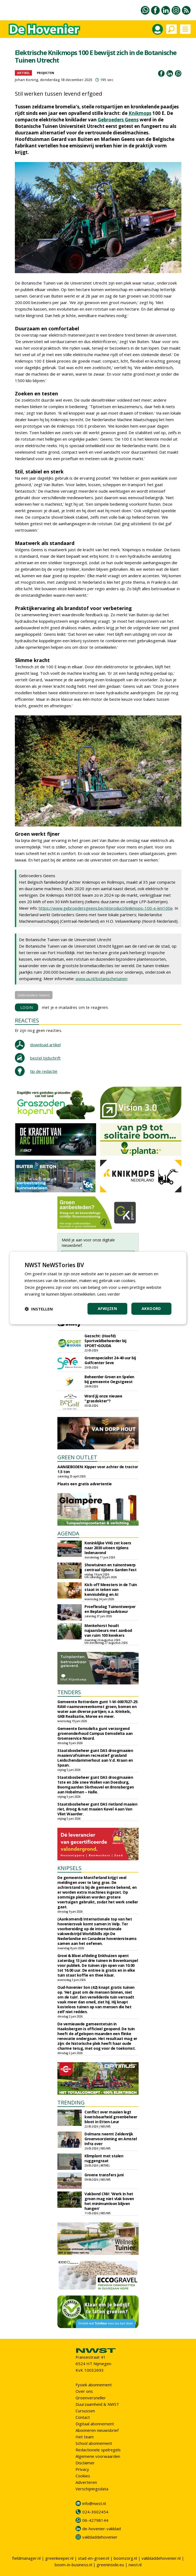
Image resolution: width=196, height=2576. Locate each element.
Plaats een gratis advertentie (84, 1483)
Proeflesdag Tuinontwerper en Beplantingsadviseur (110, 1609)
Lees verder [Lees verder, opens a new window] (108, 1294)
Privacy (82, 2469)
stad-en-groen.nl (93, 2558)
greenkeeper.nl (59, 2558)
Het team (85, 2436)
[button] (39, 1309)
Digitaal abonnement (95, 2423)
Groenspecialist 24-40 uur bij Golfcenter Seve (110, 1360)
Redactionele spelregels (98, 2449)
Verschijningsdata (92, 2488)
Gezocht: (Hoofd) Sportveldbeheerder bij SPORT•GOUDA (105, 1340)
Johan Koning (26, 79)
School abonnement (94, 2443)
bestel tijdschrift (45, 1058)
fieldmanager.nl (26, 2558)
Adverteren (86, 2482)
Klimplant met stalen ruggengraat (103, 2158)
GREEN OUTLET (77, 1457)
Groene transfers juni (104, 2174)
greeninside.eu (110, 2564)
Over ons (84, 2391)
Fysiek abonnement (94, 2384)
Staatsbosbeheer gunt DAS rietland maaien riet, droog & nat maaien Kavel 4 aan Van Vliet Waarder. (97, 1809)
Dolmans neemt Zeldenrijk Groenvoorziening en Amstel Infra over (110, 2138)
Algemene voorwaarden (98, 2456)
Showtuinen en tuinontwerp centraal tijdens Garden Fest (110, 1567)
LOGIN (26, 1007)
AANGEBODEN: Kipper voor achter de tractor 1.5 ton (97, 1469)
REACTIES (27, 1020)
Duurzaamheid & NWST (97, 2404)
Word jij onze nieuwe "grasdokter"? (103, 1398)
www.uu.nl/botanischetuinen (102, 978)
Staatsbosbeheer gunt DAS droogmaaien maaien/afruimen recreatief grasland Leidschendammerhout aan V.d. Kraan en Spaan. (95, 1758)
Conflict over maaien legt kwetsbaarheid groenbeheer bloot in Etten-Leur (110, 2116)
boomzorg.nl (125, 2558)
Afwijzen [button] (107, 1308)
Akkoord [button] (151, 1308)
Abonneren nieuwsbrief (97, 2430)
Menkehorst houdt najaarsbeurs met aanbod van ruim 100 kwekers (108, 1630)
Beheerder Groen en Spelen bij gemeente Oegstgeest (109, 1379)
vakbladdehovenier (99, 2537)
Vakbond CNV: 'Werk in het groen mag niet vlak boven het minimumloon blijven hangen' (109, 2201)
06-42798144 (95, 2520)
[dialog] (98, 1288)
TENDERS (69, 1692)
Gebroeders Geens (118, 120)
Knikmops (140, 113)
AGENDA (68, 1533)
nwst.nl (135, 2564)
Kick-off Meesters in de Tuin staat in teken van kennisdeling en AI (110, 1589)
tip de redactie (43, 1071)
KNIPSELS (69, 1868)
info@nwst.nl (94, 2503)
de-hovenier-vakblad (101, 2528)
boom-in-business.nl (73, 2564)
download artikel (45, 1044)
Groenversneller (91, 2397)
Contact (83, 2417)
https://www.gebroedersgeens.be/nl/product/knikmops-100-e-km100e (106, 908)
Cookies (83, 2475)
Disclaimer (85, 2462)
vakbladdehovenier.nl (161, 2558)
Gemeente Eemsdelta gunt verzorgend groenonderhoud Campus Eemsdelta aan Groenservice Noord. (95, 1733)
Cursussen (85, 2410)
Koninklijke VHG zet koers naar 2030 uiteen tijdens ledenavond (107, 1547)
